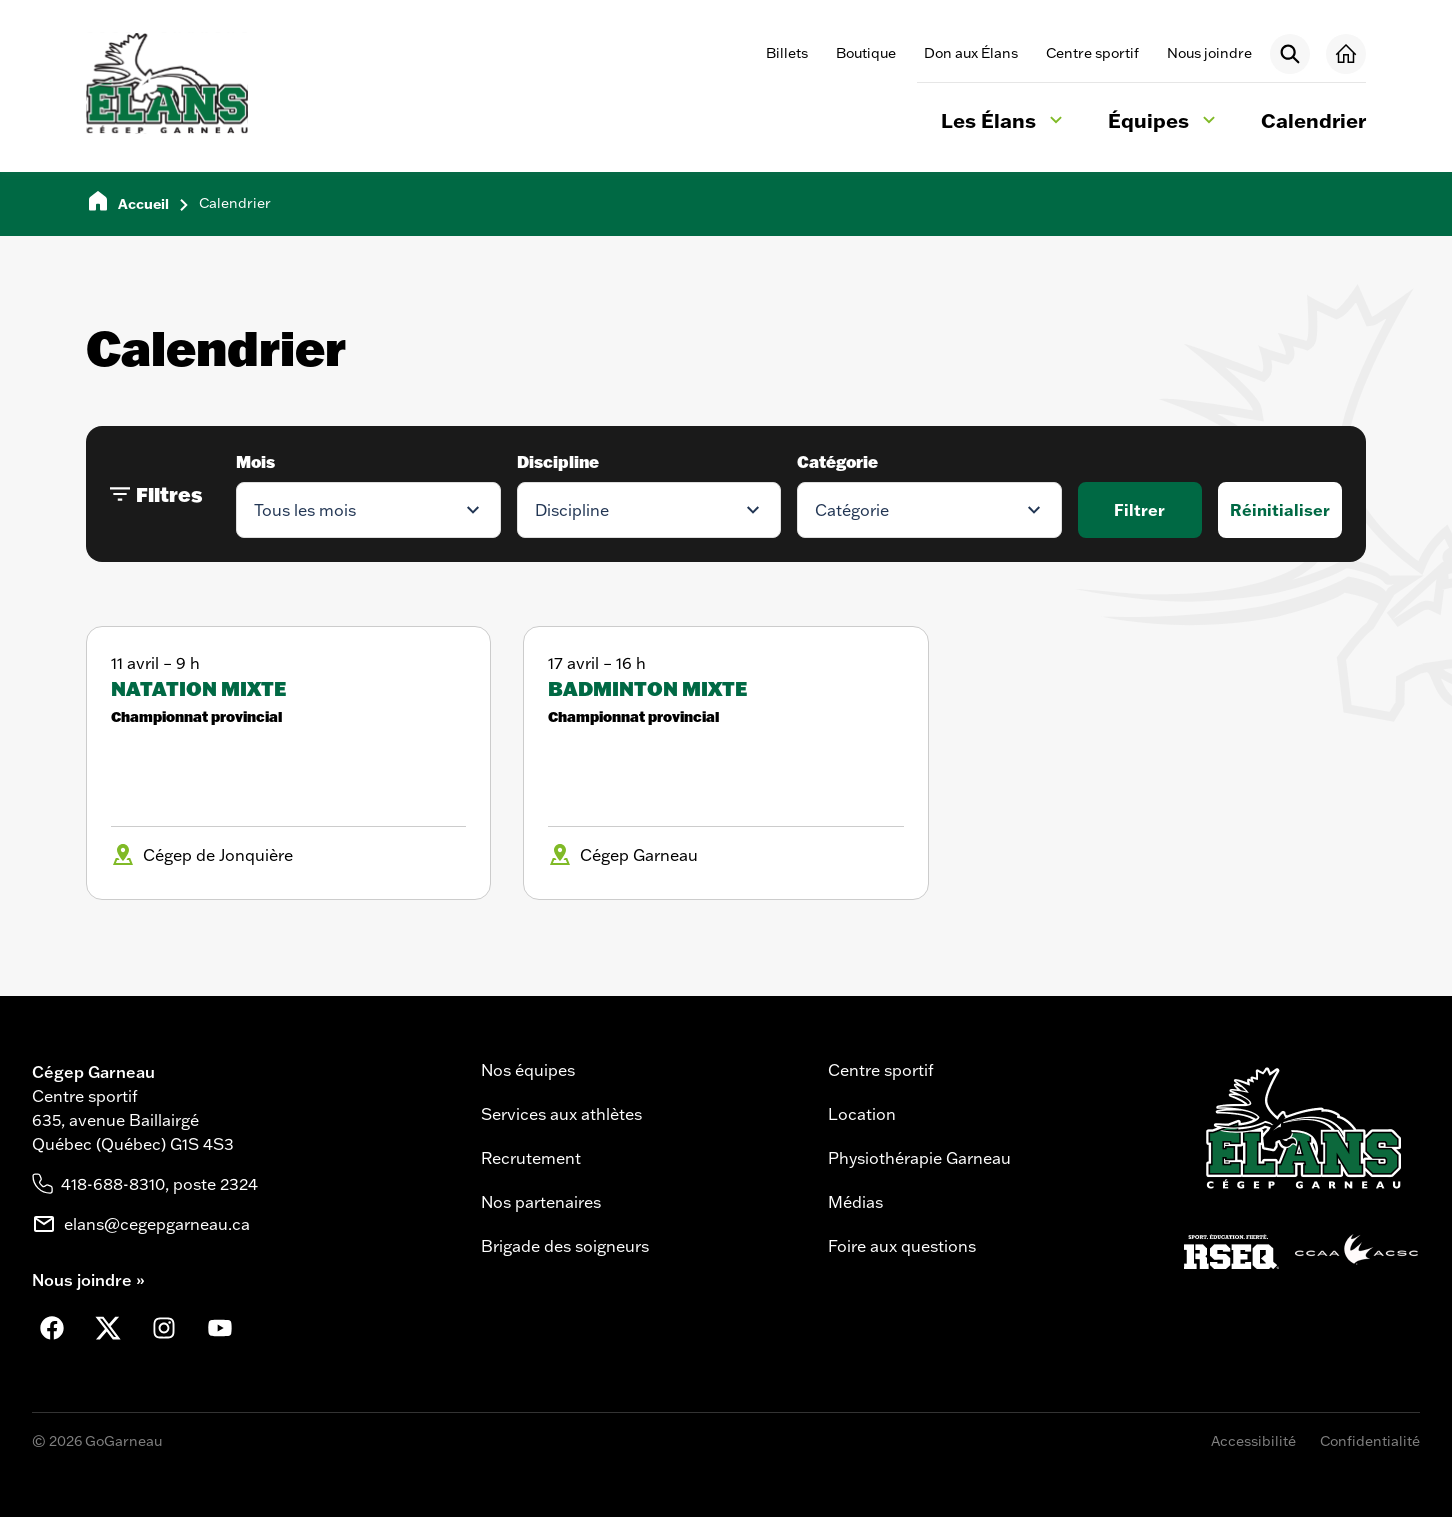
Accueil (143, 203)
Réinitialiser (1280, 509)
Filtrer (1139, 509)
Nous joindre (1209, 53)
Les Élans (1004, 123)
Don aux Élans (971, 53)
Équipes (1164, 123)
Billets (787, 53)
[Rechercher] (1290, 54)
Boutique (866, 53)
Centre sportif (1092, 53)
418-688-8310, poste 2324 (159, 1184)
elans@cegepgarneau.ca (157, 1224)
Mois (255, 461)
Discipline (558, 461)
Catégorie (837, 461)
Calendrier (1313, 120)
